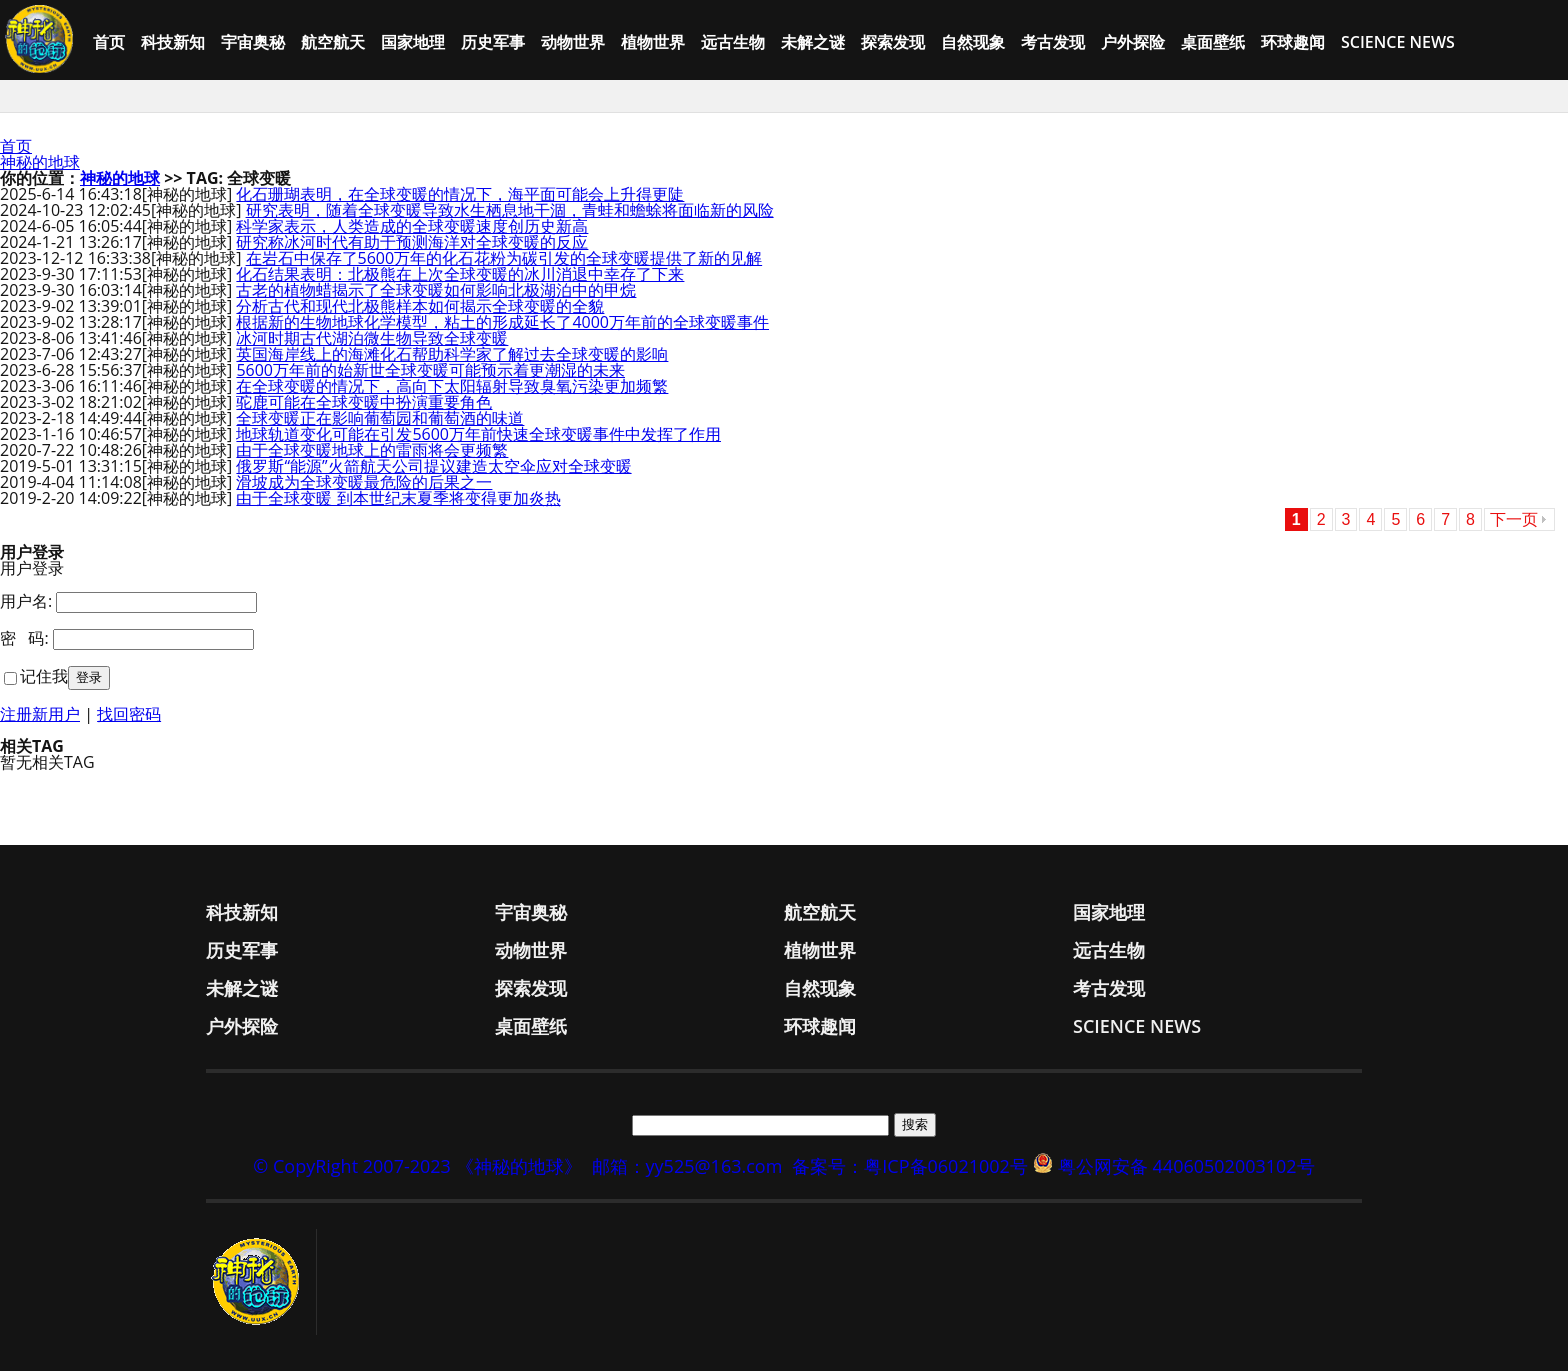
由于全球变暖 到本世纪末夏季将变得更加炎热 (398, 498)
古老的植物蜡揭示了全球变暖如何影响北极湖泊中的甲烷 (436, 290)
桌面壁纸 (1213, 42)
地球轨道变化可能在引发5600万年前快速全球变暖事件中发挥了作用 (478, 434)
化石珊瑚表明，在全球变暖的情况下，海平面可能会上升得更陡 (460, 194)
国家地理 (413, 42)
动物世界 (573, 42)
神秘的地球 (40, 162)
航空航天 (333, 42)
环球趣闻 (1293, 42)
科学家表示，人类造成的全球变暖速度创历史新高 (412, 226)
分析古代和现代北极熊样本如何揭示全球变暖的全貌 (420, 306)
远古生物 (733, 42)
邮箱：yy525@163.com (687, 1166)
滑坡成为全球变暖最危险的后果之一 (364, 482)
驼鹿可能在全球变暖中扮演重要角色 (364, 402)
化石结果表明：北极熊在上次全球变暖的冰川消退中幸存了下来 (460, 274)
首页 (109, 42)
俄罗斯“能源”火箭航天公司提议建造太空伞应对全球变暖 (433, 466)
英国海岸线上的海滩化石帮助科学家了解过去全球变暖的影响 (452, 354)
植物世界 (653, 42)
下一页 (1514, 519)
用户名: (26, 601)
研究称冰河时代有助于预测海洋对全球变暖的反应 (412, 242)
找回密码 (129, 714)
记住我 (44, 676)
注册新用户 (40, 714)
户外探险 (1133, 42)
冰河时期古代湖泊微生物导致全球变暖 (372, 338)
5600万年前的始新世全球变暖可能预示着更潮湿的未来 (430, 370)
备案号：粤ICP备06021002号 (910, 1166)
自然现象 (973, 42)
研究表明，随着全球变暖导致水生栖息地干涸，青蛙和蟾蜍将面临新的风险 (510, 210)
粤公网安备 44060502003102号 (1186, 1166)
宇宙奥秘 (253, 42)
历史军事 (493, 42)
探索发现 (893, 42)
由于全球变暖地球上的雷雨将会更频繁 (372, 450)
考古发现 (1053, 42)
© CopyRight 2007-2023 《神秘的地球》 (417, 1166)
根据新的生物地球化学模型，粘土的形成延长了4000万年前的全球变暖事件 (502, 322)
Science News (1398, 42)
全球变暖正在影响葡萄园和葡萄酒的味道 (380, 418)
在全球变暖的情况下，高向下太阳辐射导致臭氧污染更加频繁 (452, 386)
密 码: (24, 638)
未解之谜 (813, 42)
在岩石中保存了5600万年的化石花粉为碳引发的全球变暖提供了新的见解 (504, 258)
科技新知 (173, 42)
